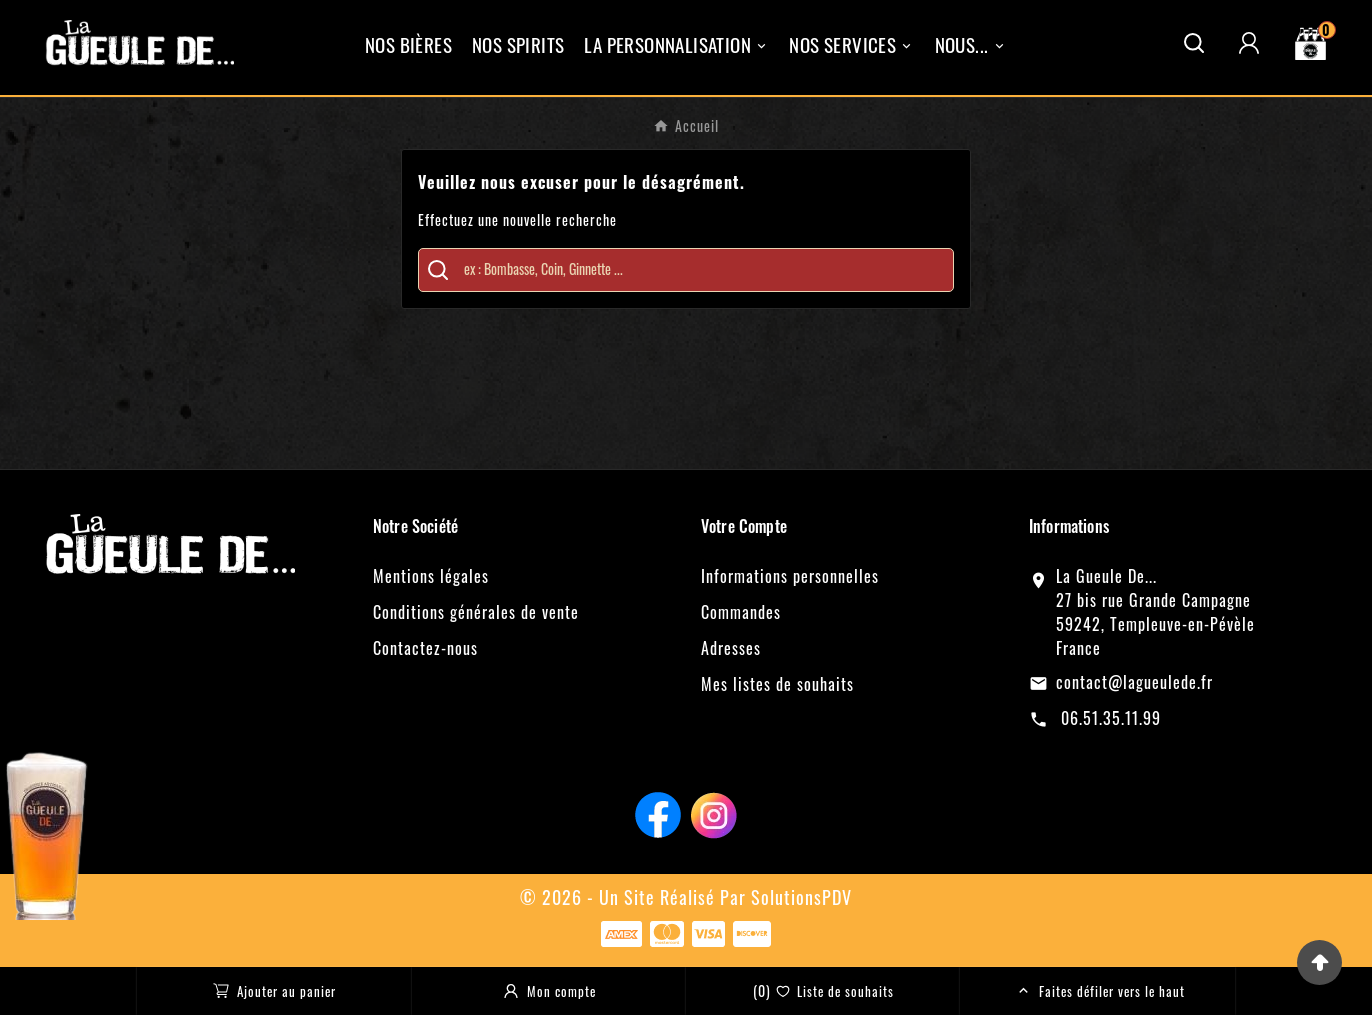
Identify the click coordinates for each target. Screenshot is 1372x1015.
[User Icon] (1249, 43)
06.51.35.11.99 (1108, 718)
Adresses (731, 648)
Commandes (741, 612)
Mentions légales (431, 576)
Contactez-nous (425, 648)
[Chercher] (700, 269)
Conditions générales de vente (476, 612)
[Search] (438, 270)
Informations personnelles (790, 576)
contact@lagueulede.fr (1134, 682)
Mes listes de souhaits (777, 684)
